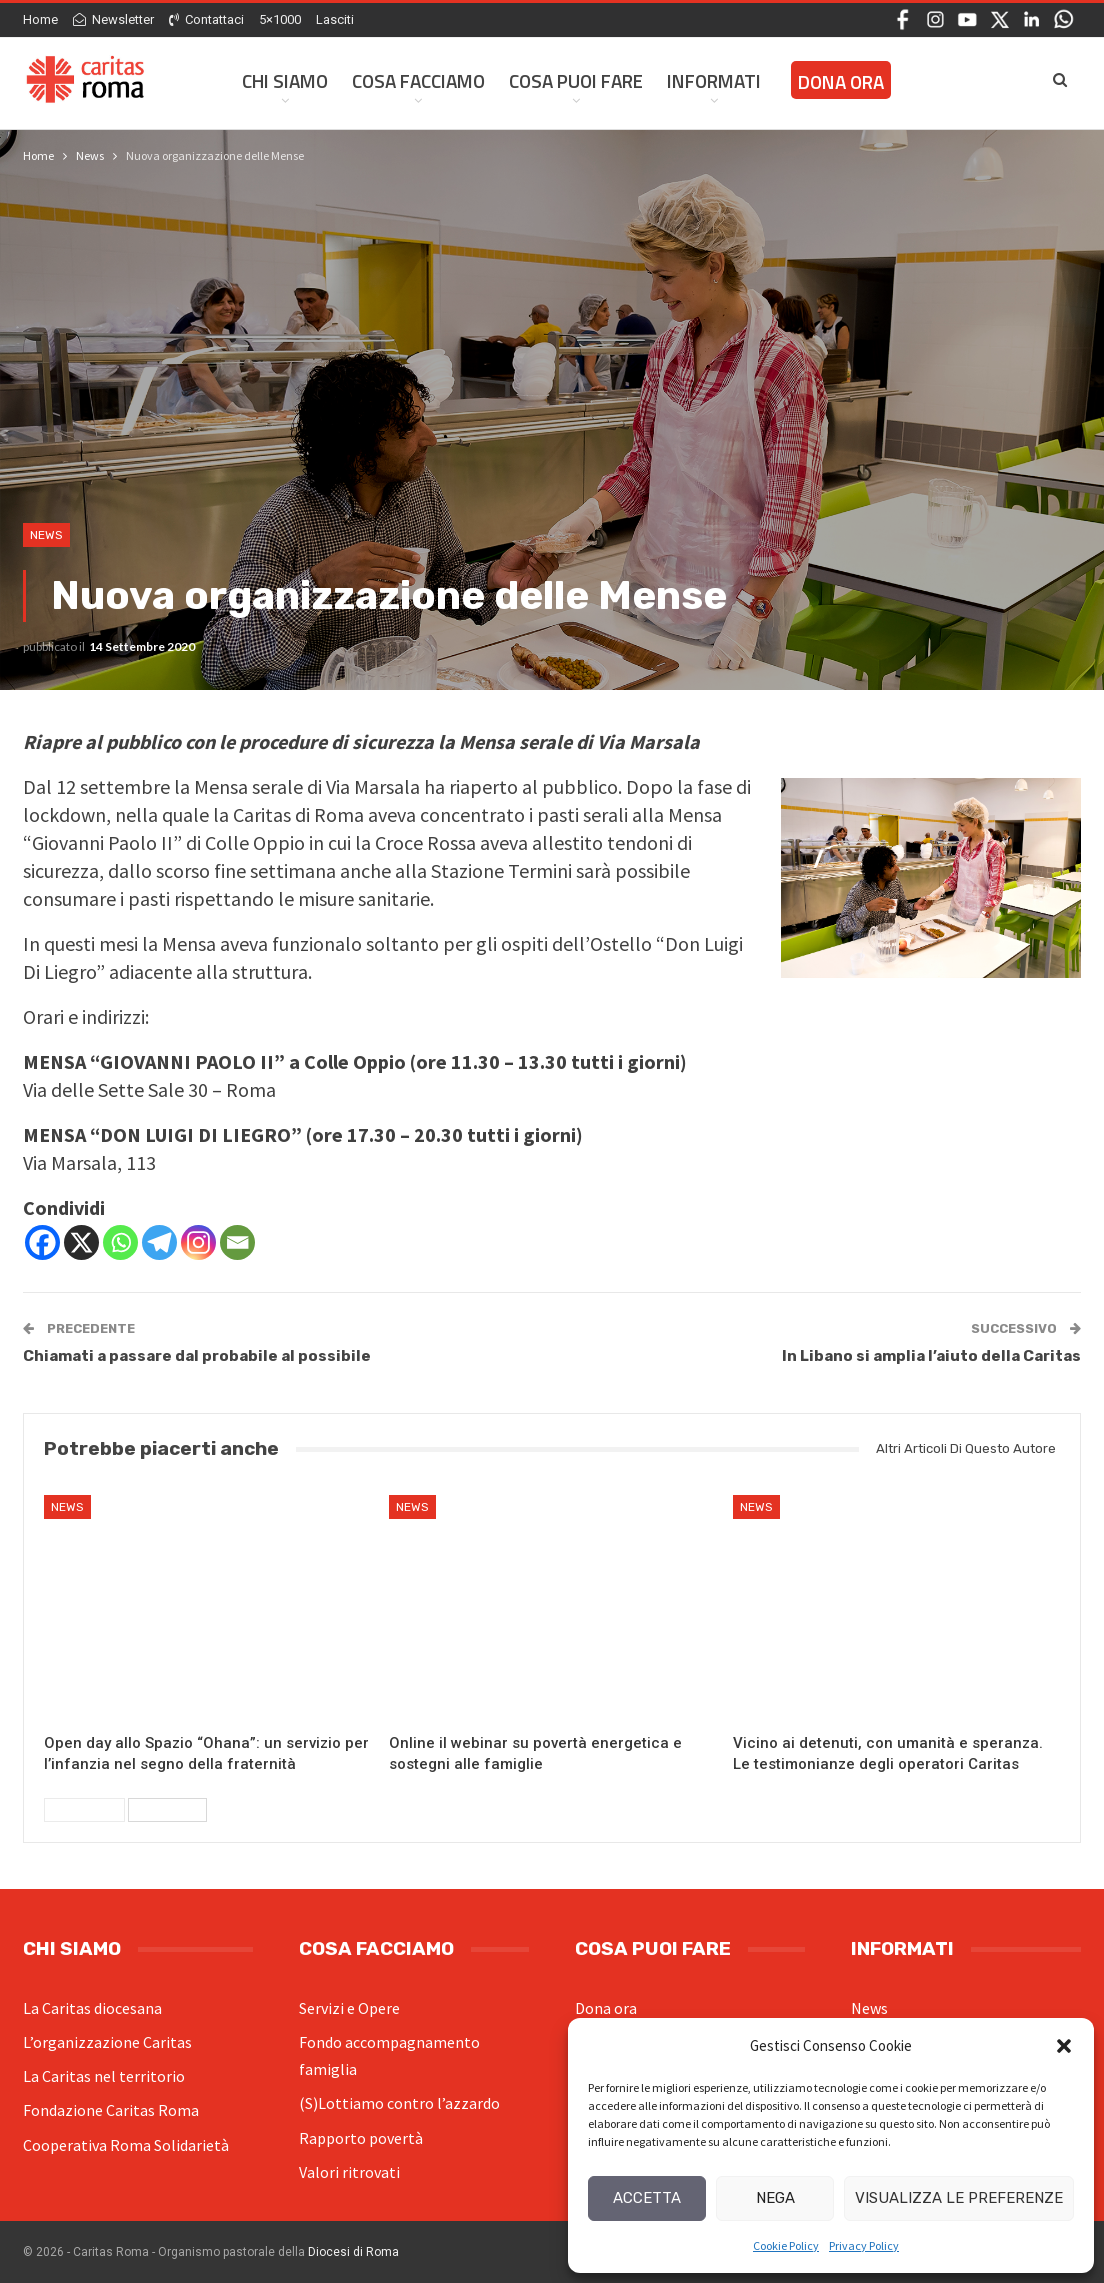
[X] (81, 1242)
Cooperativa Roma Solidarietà (126, 2145)
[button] (1064, 2046)
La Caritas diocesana (92, 2008)
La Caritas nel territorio (104, 2076)
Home (40, 19)
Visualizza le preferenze (959, 2198)
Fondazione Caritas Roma (111, 2110)
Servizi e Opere (349, 2008)
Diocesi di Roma (353, 2252)
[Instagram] (198, 1242)
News (46, 535)
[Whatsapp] (120, 1242)
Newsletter (113, 19)
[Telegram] (159, 1242)
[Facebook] (42, 1242)
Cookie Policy (786, 2245)
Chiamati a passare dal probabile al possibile (197, 1356)
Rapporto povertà (361, 2138)
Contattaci (206, 19)
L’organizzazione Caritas (107, 2042)
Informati (714, 80)
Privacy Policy (864, 2245)
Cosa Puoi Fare (576, 80)
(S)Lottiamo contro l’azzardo (399, 2103)
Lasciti (335, 19)
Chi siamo (285, 80)
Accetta (647, 2198)
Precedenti (84, 1810)
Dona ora (606, 2008)
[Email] (237, 1242)
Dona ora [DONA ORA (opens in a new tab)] (841, 81)
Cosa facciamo (418, 80)
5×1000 (280, 19)
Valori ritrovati (349, 2172)
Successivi (167, 1810)
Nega (775, 2198)
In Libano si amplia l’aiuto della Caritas (931, 1356)
